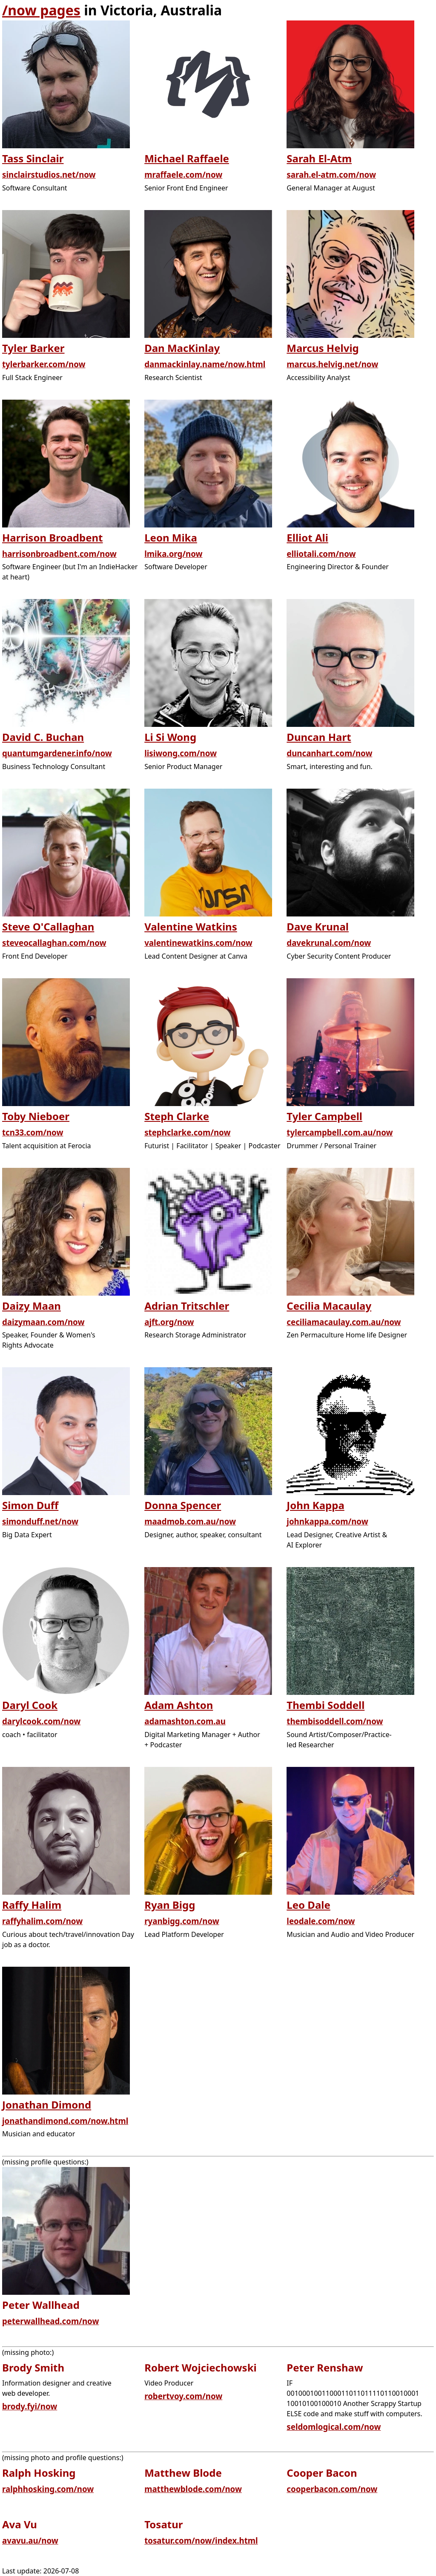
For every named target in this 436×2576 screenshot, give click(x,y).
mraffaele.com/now (183, 174)
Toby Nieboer (35, 1116)
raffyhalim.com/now (42, 1921)
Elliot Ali (307, 537)
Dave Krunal (318, 926)
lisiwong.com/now (180, 753)
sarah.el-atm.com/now (331, 174)
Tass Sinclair (32, 158)
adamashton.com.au (185, 1721)
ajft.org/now (169, 1322)
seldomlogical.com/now (334, 2426)
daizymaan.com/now (43, 1322)
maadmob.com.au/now (190, 1521)
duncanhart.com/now (329, 753)
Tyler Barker (33, 348)
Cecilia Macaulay (329, 1306)
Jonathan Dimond (46, 2105)
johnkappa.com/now (327, 1521)
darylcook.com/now (41, 1721)
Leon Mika (170, 537)
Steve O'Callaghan (48, 926)
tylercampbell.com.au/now (340, 1132)
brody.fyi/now (29, 2406)
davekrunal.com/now (329, 942)
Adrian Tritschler (186, 1306)
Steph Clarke (176, 1116)
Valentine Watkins (190, 926)
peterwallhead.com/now (50, 2321)
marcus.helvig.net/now (332, 364)
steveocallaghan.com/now (54, 942)
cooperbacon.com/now (332, 2489)
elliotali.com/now (321, 553)
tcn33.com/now (32, 1132)
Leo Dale (308, 1905)
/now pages (41, 10)
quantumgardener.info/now (57, 753)
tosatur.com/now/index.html (201, 2540)
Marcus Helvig (323, 348)
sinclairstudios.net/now (49, 174)
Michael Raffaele (186, 158)
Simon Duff (30, 1505)
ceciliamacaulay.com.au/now (344, 1322)
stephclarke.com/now (187, 1132)
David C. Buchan (43, 737)
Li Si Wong (170, 737)
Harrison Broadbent (52, 537)
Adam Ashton (178, 1705)
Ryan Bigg (169, 1905)
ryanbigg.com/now (181, 1921)
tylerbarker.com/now (44, 364)
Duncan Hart (319, 737)
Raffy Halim (31, 1905)
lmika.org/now (173, 553)
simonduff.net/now (40, 1521)
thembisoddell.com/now (335, 1721)
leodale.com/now (321, 1921)
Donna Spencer (182, 1505)
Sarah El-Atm (319, 158)
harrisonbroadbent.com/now (59, 553)
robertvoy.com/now (183, 2396)
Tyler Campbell (324, 1116)
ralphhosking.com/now (48, 2489)
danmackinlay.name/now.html (204, 364)
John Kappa (315, 1505)
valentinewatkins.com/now (198, 942)
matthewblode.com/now (193, 2489)
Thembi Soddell (325, 1705)
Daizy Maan (31, 1306)
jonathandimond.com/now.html (65, 2120)
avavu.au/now (30, 2540)
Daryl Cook (29, 1705)
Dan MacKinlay (182, 348)
